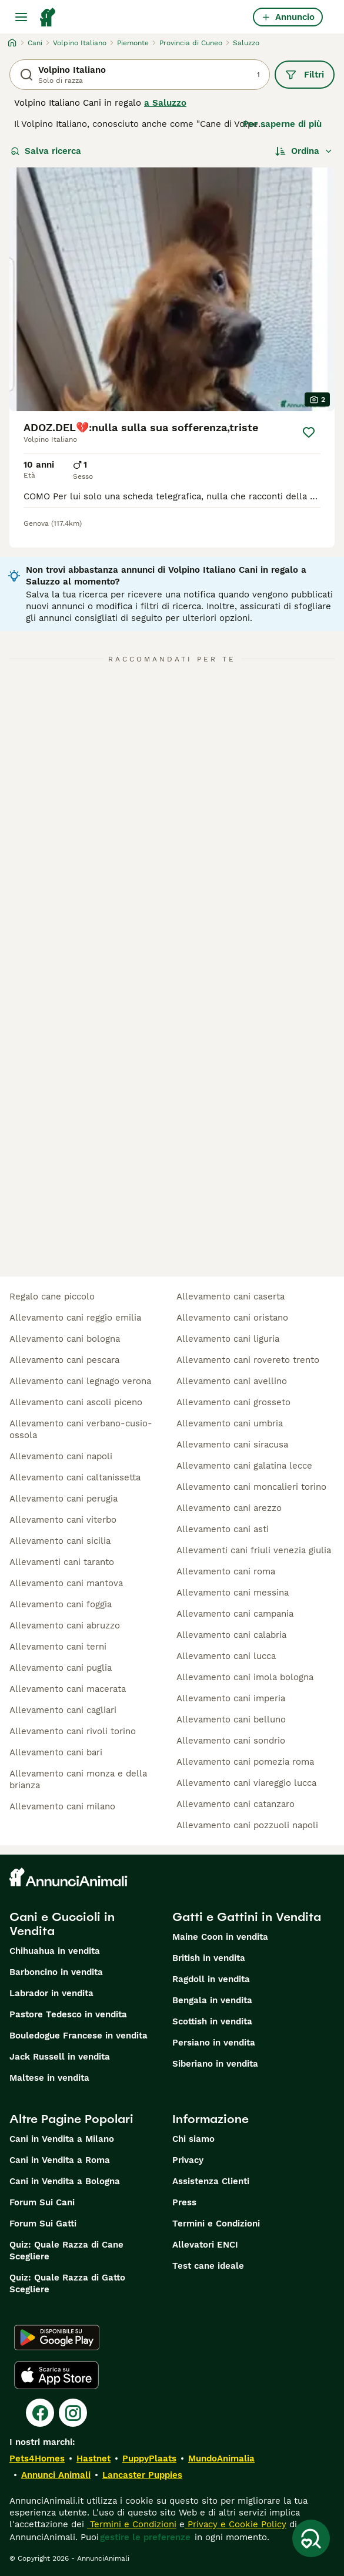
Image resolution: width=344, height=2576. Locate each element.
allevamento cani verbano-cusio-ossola (80, 1429)
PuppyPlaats (149, 2458)
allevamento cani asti (222, 1529)
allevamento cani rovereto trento (247, 1360)
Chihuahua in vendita (54, 1951)
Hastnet (93, 2458)
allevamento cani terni (57, 1646)
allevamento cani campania (234, 1613)
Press (184, 2202)
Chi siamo (193, 2139)
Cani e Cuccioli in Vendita (62, 1924)
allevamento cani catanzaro (235, 1804)
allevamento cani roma (225, 1571)
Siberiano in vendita (215, 2063)
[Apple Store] (56, 2375)
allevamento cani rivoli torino (72, 1731)
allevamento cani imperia (230, 1698)
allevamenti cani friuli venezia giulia (253, 1550)
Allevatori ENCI (205, 2244)
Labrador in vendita (51, 1993)
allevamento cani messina (232, 1592)
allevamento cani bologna (64, 1339)
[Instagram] (73, 2413)
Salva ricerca (46, 151)
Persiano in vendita (213, 2042)
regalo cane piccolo (52, 1296)
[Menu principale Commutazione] (21, 17)
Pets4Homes (37, 2458)
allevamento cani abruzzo (64, 1625)
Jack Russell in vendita (59, 2056)
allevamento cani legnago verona (80, 1381)
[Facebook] (40, 2413)
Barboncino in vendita (56, 1972)
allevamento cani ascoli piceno (75, 1402)
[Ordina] (304, 151)
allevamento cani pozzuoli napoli (247, 1825)
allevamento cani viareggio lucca (246, 1783)
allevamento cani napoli (60, 1456)
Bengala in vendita (212, 2000)
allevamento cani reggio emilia (75, 1317)
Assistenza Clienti (210, 2181)
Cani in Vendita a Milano (61, 2139)
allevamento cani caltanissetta (75, 1477)
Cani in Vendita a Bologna (64, 2181)
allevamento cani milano (62, 1806)
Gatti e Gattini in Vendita (246, 1917)
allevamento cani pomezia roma (245, 1761)
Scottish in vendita (212, 2021)
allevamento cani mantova (66, 1583)
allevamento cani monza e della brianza (78, 1779)
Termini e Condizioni (216, 2223)
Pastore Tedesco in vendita (68, 2014)
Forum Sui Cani (42, 2202)
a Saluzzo (165, 103)
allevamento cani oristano (232, 1317)
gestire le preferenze (145, 2537)
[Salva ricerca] (311, 2538)
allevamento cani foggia (60, 1604)
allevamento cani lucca (226, 1656)
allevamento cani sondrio (230, 1740)
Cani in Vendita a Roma (59, 2160)
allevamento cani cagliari (62, 1710)
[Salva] (308, 432)
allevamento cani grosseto (233, 1402)
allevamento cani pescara (64, 1360)
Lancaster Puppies (142, 2475)
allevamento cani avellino (231, 1381)
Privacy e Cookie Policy (235, 2524)
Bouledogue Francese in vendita (78, 2035)
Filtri (304, 74)
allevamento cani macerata (67, 1689)
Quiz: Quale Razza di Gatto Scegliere (67, 2283)
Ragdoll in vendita (211, 1979)
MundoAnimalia (221, 2458)
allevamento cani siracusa (232, 1444)
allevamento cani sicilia (60, 1541)
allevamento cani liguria (227, 1339)
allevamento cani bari (55, 1752)
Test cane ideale (208, 2266)
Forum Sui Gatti (42, 2223)
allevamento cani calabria (231, 1635)
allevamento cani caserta (230, 1296)
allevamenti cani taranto (61, 1562)
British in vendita (208, 1958)
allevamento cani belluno (231, 1719)
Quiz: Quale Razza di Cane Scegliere (66, 2250)
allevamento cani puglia (60, 1668)
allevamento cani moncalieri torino (251, 1487)
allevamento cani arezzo (229, 1508)
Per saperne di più (282, 124)
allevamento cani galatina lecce (244, 1465)
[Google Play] (56, 2337)
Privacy (187, 2160)
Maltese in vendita (49, 2078)
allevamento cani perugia (63, 1498)
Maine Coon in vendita (220, 1937)
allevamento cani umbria (229, 1423)
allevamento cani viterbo (62, 1519)
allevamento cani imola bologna (244, 1677)
